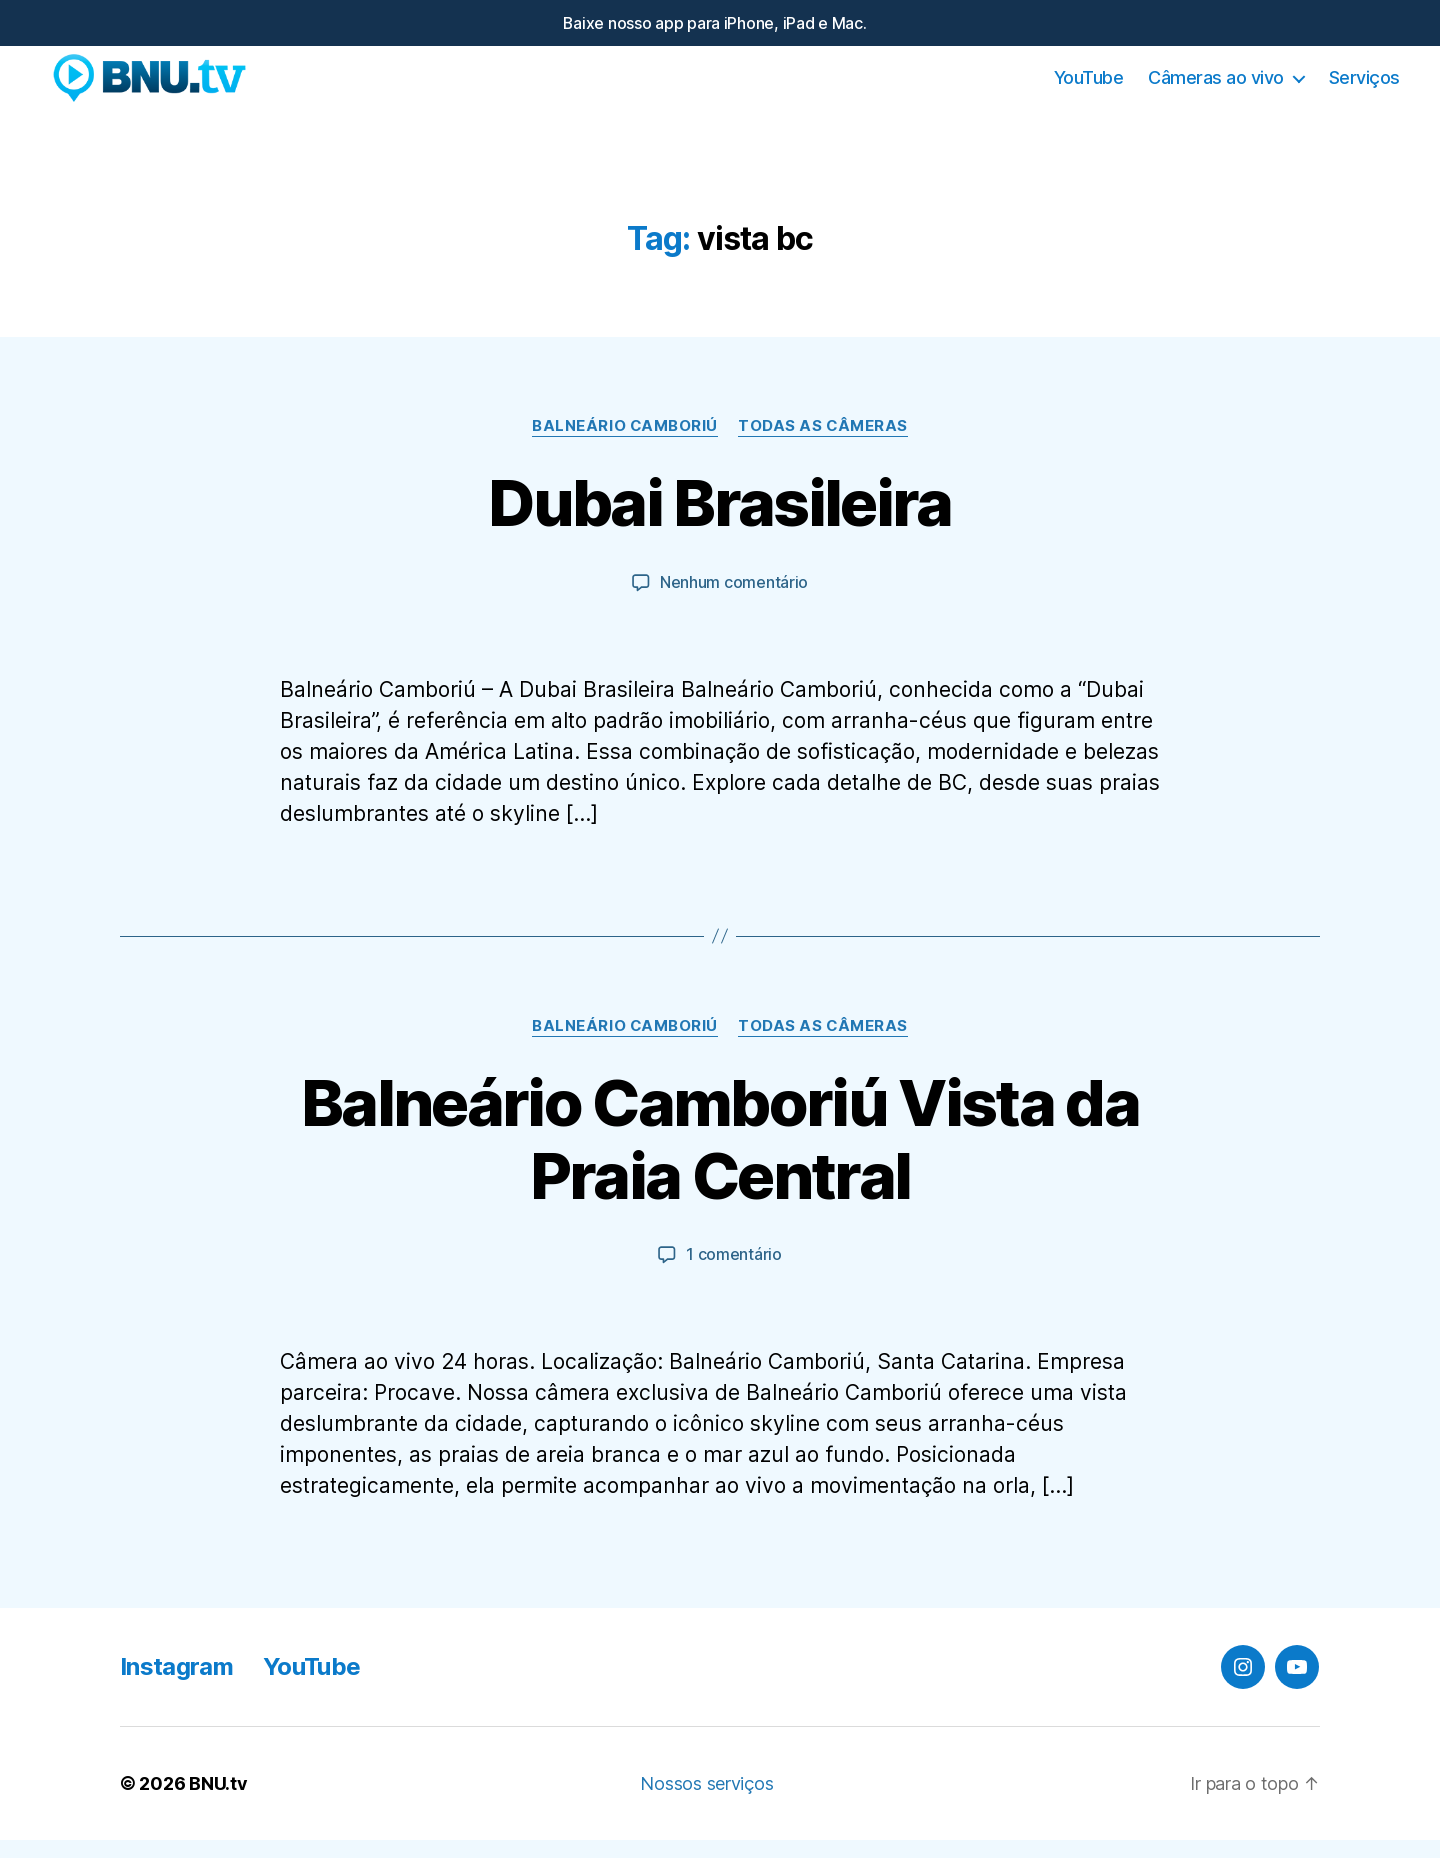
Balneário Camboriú (624, 446)
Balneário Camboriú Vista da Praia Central (720, 1158)
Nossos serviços (706, 1801)
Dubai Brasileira (719, 522)
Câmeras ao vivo (1216, 87)
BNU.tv (218, 1801)
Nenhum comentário (734, 602)
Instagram (176, 1684)
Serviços (1364, 87)
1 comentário (734, 1273)
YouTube (1089, 87)
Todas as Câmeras (823, 446)
